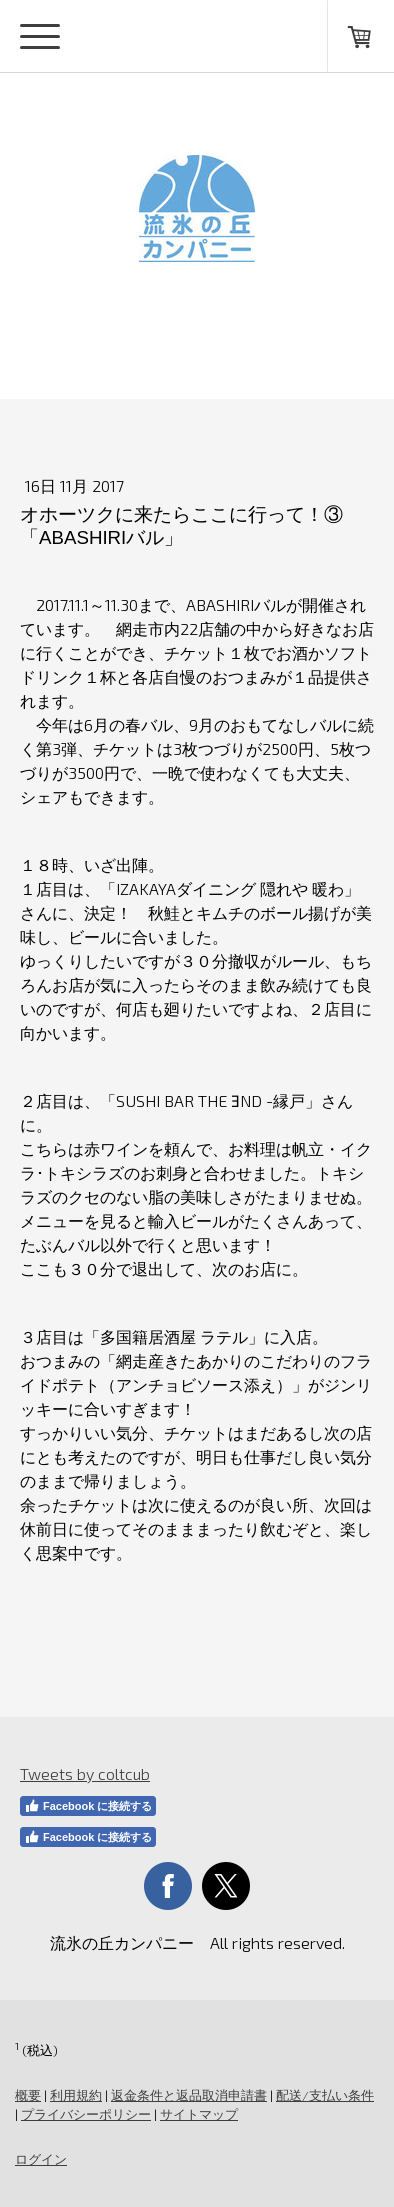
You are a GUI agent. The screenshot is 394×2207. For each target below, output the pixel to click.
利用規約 (76, 2095)
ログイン (41, 2159)
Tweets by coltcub (85, 1773)
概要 (28, 2095)
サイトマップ (199, 2114)
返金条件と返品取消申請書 (189, 2095)
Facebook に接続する (88, 1806)
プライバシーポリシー (86, 2114)
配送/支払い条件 (325, 2095)
